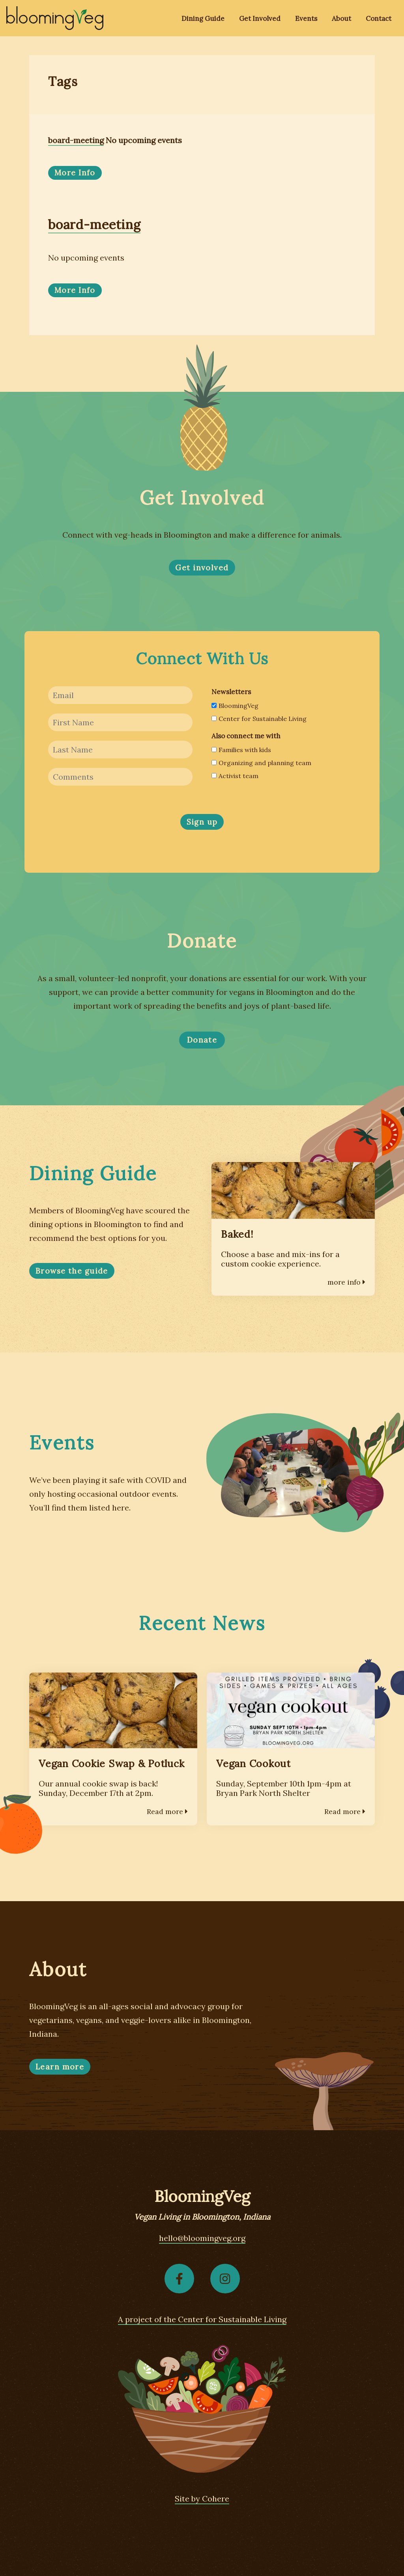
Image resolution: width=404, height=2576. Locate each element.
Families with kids (241, 750)
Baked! (237, 1234)
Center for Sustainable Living (259, 719)
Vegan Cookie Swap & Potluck (111, 1763)
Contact (378, 18)
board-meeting (76, 140)
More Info (74, 172)
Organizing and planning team (261, 763)
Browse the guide (72, 1271)
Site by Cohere (202, 2498)
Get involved (201, 567)
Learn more (60, 2066)
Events (306, 18)
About (341, 18)
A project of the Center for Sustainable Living (202, 2319)
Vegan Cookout (253, 1763)
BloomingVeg (234, 706)
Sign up (202, 822)
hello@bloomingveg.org (202, 2238)
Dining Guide (202, 18)
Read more (167, 1811)
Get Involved (260, 18)
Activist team (234, 776)
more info (346, 1282)
